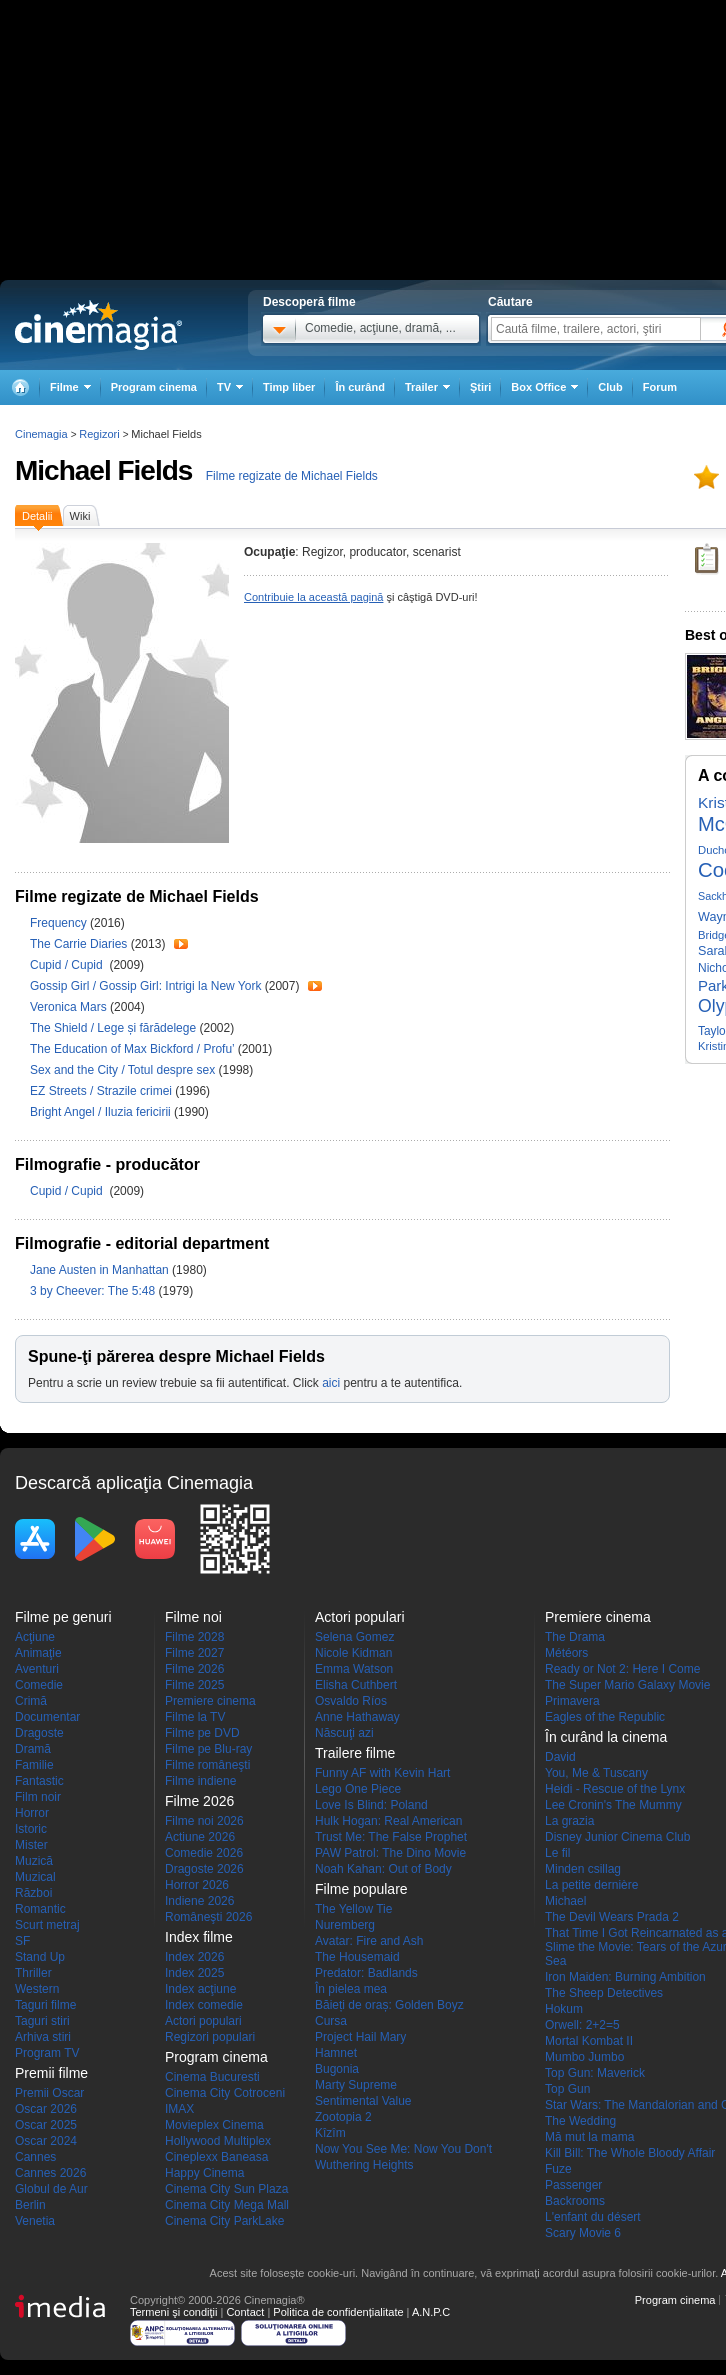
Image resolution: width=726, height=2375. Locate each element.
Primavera (572, 1701)
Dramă (33, 1749)
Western (37, 1989)
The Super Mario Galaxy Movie (627, 1685)
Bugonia (337, 2069)
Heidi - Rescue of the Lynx (615, 1789)
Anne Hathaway (357, 1717)
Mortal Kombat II (589, 2041)
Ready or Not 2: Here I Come (622, 1669)
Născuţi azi (344, 1733)
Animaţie (38, 1653)
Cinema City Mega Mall (227, 2205)
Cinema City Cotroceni (225, 2093)
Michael (565, 1901)
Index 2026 (194, 1957)
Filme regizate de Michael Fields (292, 476)
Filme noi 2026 (204, 1821)
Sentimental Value (363, 2101)
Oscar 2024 (46, 2141)
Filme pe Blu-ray (208, 1749)
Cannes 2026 (50, 2173)
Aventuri (37, 1669)
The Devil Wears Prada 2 (612, 1917)
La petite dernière (591, 1885)
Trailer (181, 944)
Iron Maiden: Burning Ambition (625, 1977)
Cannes (35, 2157)
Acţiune (35, 1637)
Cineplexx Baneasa (216, 2157)
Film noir (38, 1797)
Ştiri (480, 387)
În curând (360, 387)
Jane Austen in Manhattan (101, 1270)
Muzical (35, 1877)
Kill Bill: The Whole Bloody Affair (630, 2153)
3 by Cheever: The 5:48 (94, 1291)
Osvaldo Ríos (351, 1701)
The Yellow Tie (353, 1909)
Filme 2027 (194, 1653)
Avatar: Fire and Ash (369, 1941)
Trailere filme (355, 1753)
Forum (660, 387)
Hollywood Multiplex (218, 2141)
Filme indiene (200, 1781)
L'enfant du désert (593, 2217)
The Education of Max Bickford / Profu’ (132, 1049)
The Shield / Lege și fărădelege (113, 1028)
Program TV (47, 2053)
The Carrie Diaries (80, 944)
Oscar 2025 (46, 2125)
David (560, 1757)
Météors (566, 1653)
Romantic (40, 1909)
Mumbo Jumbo (584, 2057)
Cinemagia (41, 434)
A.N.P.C (431, 2312)
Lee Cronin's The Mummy (613, 1805)
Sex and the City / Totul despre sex (122, 1070)
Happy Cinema (204, 2173)
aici (331, 1383)
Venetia (35, 2221)
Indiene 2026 (199, 1901)
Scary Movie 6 (583, 2233)
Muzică (34, 1861)
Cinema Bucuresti (212, 2077)
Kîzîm (330, 2133)
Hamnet (336, 2053)
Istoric (31, 1829)
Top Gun (567, 2089)
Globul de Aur (51, 2189)
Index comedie (204, 2005)
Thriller (33, 1973)
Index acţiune (200, 1989)
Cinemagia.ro (98, 325)
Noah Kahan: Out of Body (383, 1869)
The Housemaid (357, 1957)
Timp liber (289, 387)
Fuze (558, 2169)
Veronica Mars (70, 1007)
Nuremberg (345, 1925)
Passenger (573, 2185)
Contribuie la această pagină (313, 597)
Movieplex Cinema (214, 2125)
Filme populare (361, 1889)
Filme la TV (195, 1717)
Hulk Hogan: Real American (388, 1821)
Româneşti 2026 (208, 1917)
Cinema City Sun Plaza (226, 2189)
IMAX (179, 2109)
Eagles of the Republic (605, 1717)
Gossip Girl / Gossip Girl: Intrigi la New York (145, 986)
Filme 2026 (194, 1669)
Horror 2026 (197, 1885)
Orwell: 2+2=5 (582, 2025)
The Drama (575, 1637)
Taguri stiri (42, 2021)
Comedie (39, 1685)
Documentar (47, 1717)
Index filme (199, 1937)
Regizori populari (210, 2037)
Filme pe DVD (202, 1733)
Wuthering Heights (364, 2165)
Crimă (31, 1701)
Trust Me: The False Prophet (391, 1837)
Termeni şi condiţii (173, 2312)
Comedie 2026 (204, 1853)
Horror (32, 1813)
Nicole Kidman (353, 1653)
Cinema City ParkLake (224, 2221)
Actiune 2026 (200, 1837)
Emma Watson (354, 1669)
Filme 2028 (194, 1637)
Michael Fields (103, 470)
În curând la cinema (606, 1737)
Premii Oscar (49, 2093)
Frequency (60, 923)
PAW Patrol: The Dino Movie (390, 1853)
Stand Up (40, 1957)
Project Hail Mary (360, 2037)
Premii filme (51, 2073)
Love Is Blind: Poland (371, 1805)
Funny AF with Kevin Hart (382, 1773)
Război (33, 1893)
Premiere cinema (210, 1701)
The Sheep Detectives (604, 1993)
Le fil (557, 1853)
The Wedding (580, 2121)
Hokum (564, 2009)
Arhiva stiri (43, 2037)
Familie (34, 1765)
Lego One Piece (358, 1789)
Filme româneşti (207, 1765)
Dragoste (39, 1733)
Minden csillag (583, 1869)
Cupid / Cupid (69, 965)
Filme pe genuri (63, 1617)
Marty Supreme (356, 2085)
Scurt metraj (47, 1925)
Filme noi (193, 1617)
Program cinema (154, 387)
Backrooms (575, 2201)
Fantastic (39, 1781)
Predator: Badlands (366, 1973)
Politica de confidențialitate (338, 2312)
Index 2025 (194, 1973)
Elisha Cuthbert (356, 1685)
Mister (31, 1845)
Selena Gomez (354, 1637)
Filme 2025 (194, 1685)
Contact (245, 2312)
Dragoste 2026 (204, 1869)
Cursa (331, 2021)
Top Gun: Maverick (595, 2073)
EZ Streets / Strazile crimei (101, 1091)
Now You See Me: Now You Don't (403, 2149)
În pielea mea (351, 1989)
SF (22, 1941)
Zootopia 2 (343, 2117)
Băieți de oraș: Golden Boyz (389, 2005)
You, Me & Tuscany (596, 1773)
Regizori (99, 434)
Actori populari (203, 2021)
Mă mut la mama (589, 2137)
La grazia (569, 1821)
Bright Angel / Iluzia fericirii (100, 1112)
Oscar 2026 (46, 2109)
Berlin (30, 2205)
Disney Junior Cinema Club (617, 1837)
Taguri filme (45, 2005)
